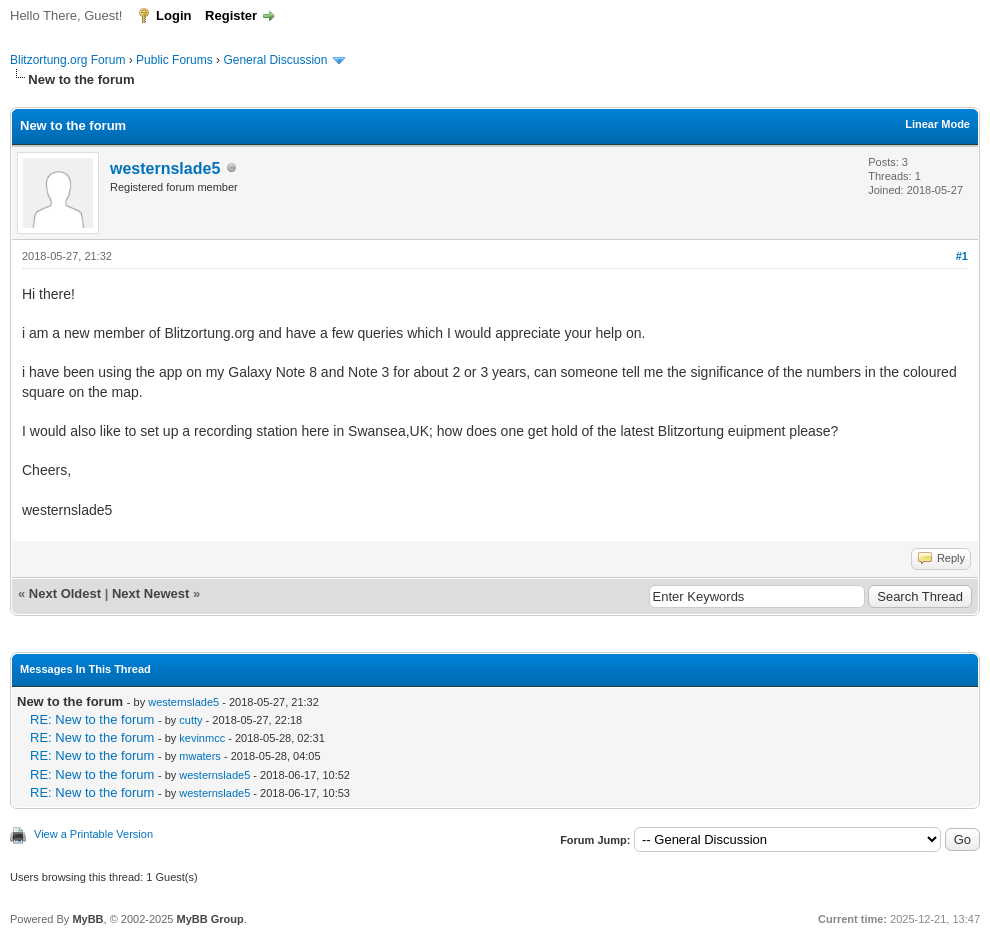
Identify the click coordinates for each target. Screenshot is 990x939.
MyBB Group (209, 919)
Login (173, 15)
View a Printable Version (93, 834)
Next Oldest (65, 593)
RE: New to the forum (92, 719)
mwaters (200, 756)
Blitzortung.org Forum (67, 60)
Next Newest (150, 593)
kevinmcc (202, 738)
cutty (190, 720)
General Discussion (275, 60)
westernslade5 (165, 168)
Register (231, 15)
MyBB (87, 919)
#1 (962, 256)
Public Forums (174, 60)
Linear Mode (937, 124)
